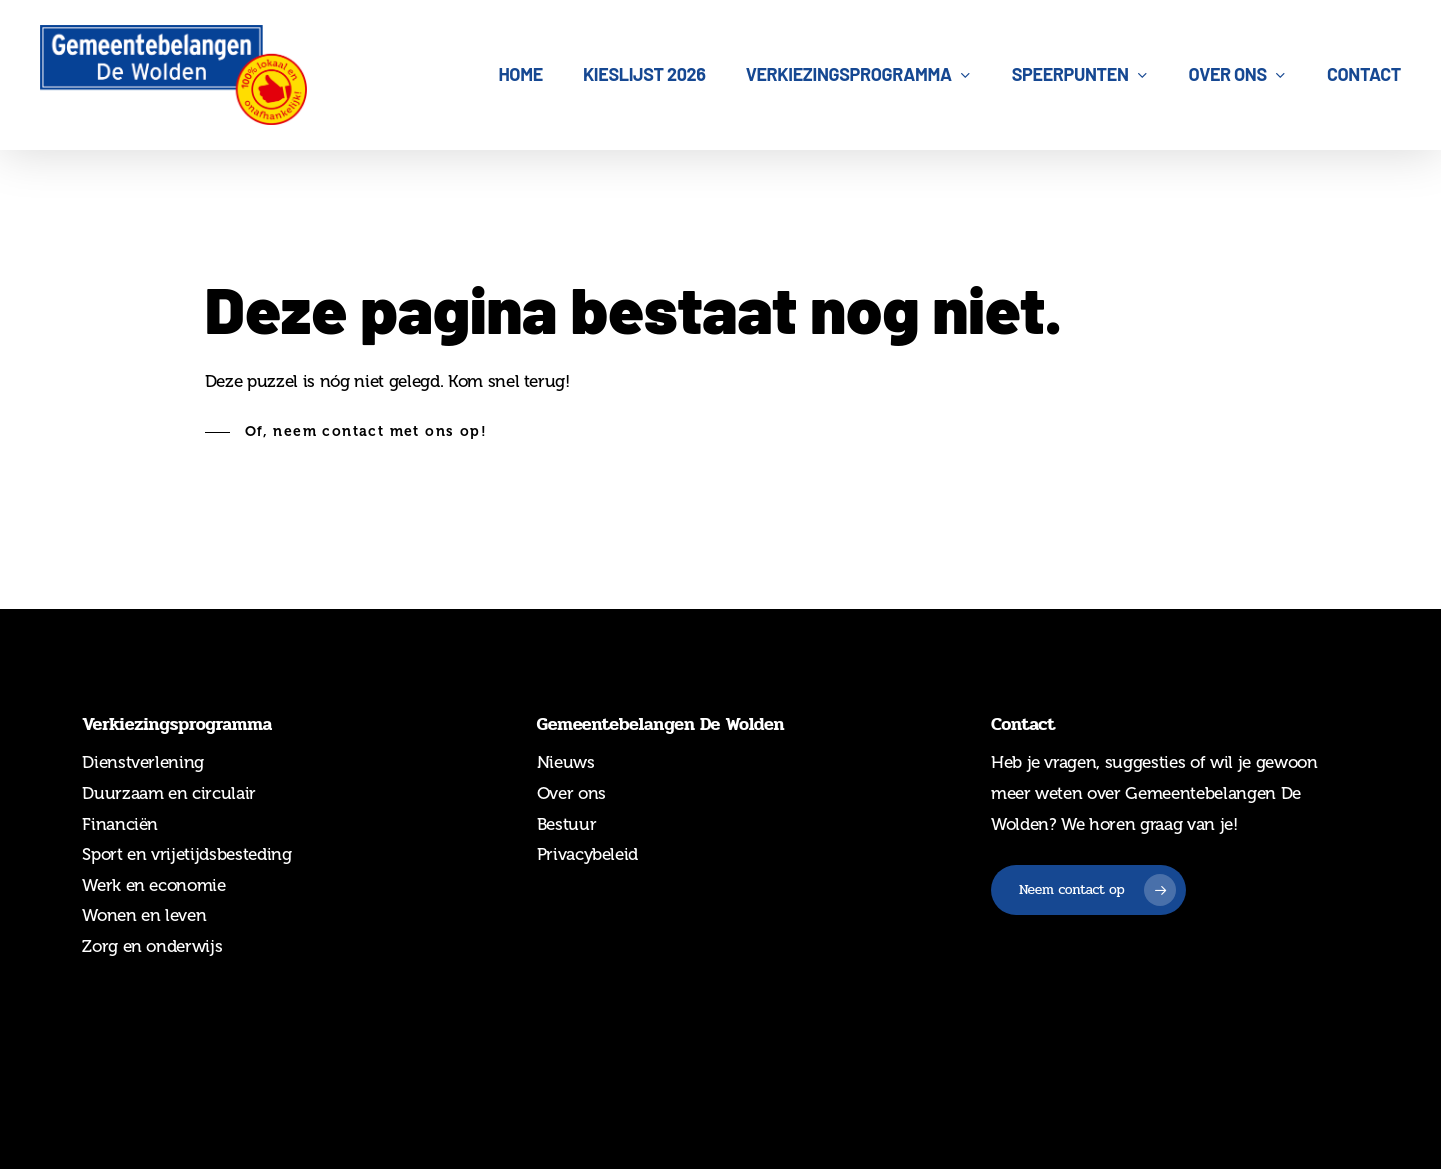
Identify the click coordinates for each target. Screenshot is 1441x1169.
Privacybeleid (588, 854)
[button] (346, 432)
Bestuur (567, 824)
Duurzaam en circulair (169, 793)
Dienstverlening (143, 762)
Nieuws (566, 762)
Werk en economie (154, 885)
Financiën (120, 824)
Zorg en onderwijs (152, 946)
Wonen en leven (144, 915)
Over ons (571, 793)
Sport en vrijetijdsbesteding (186, 854)
